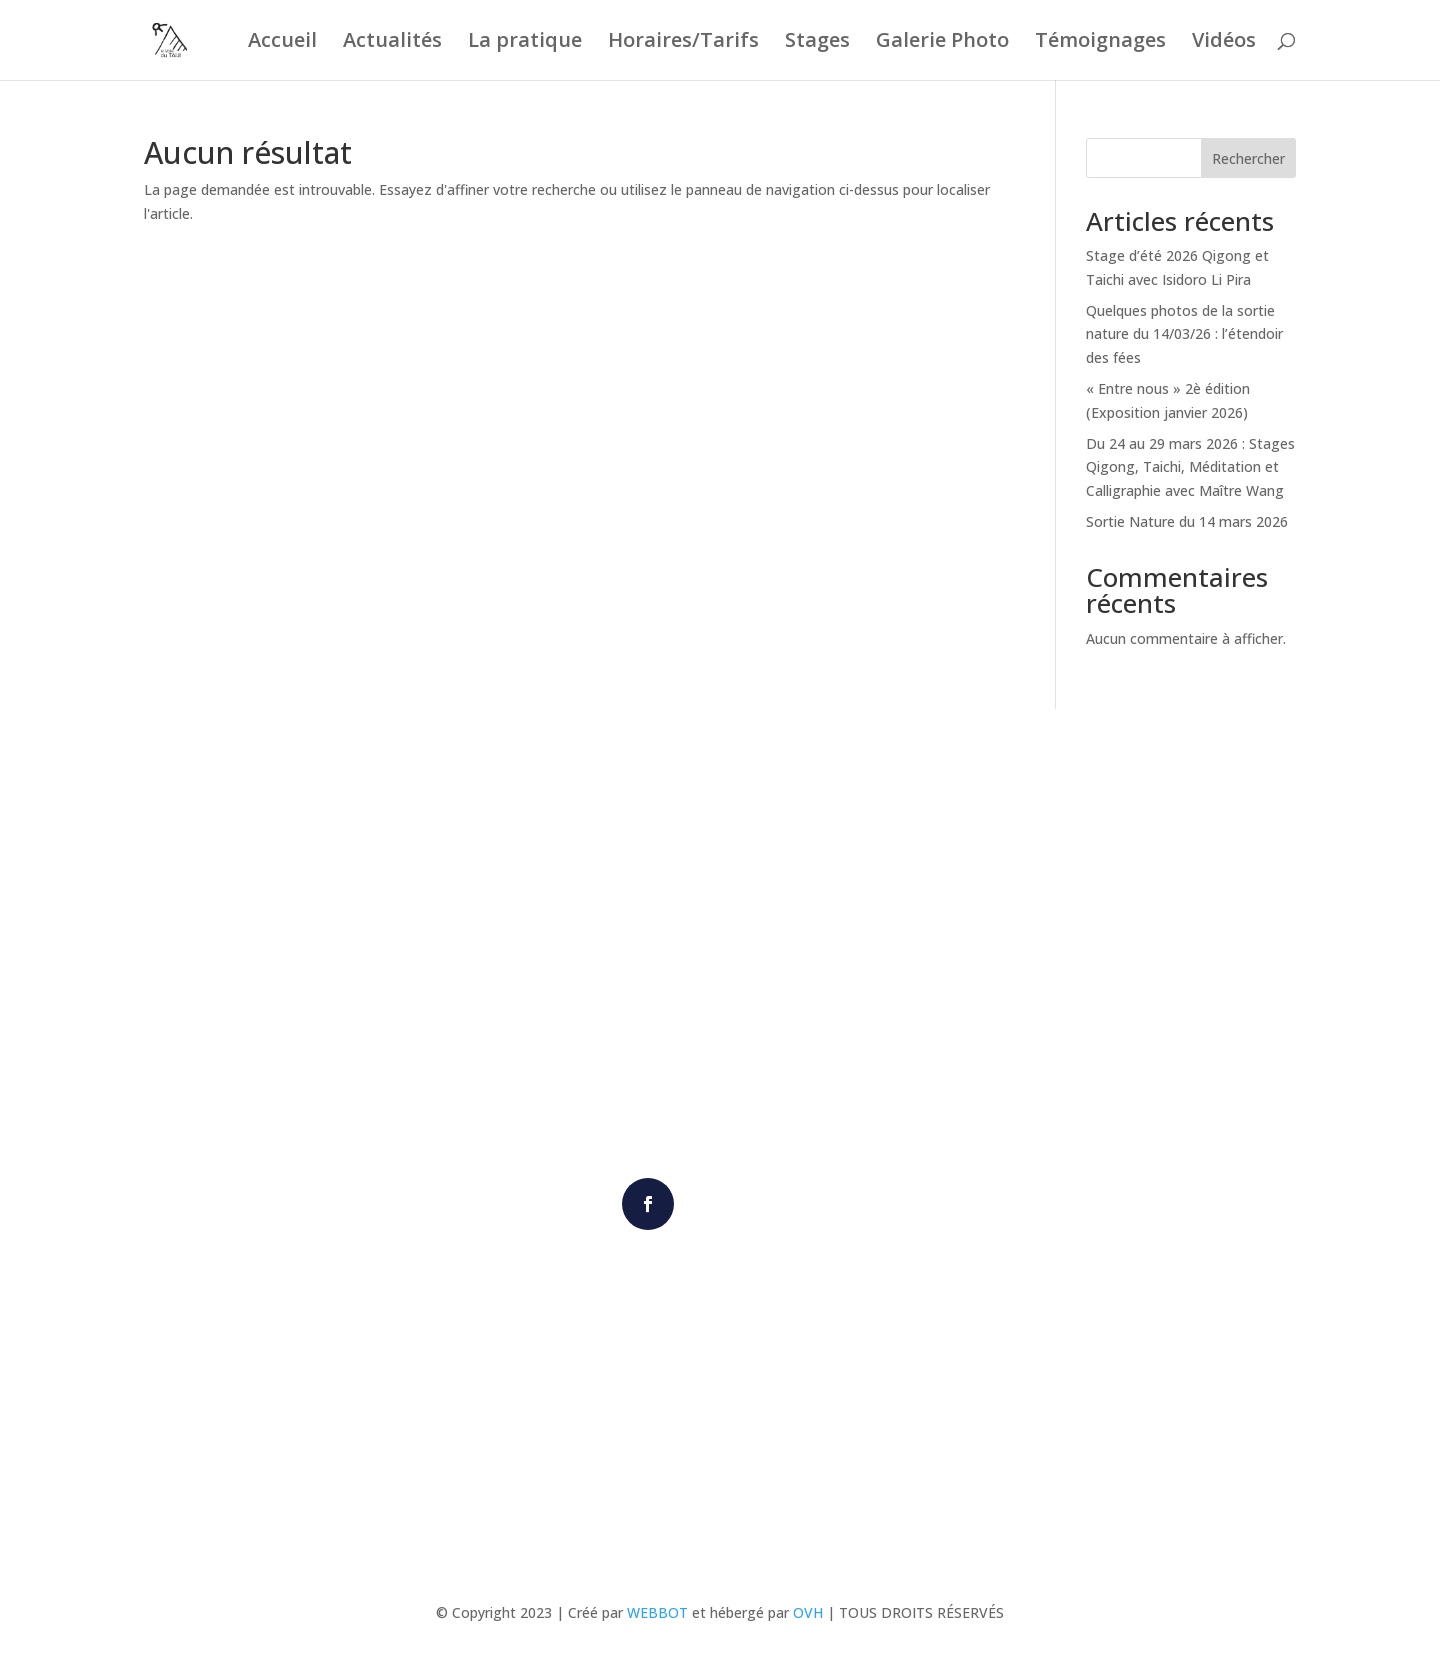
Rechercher (1248, 158)
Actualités (392, 43)
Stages (817, 43)
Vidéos (1224, 43)
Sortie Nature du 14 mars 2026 (1187, 521)
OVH (808, 1612)
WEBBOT (657, 1612)
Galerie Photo (942, 43)
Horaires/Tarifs (683, 43)
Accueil (282, 43)
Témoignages (1100, 43)
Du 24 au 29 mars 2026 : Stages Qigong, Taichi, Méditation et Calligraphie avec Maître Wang (1190, 467)
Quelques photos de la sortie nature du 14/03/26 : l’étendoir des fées (1184, 334)
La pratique (525, 43)
